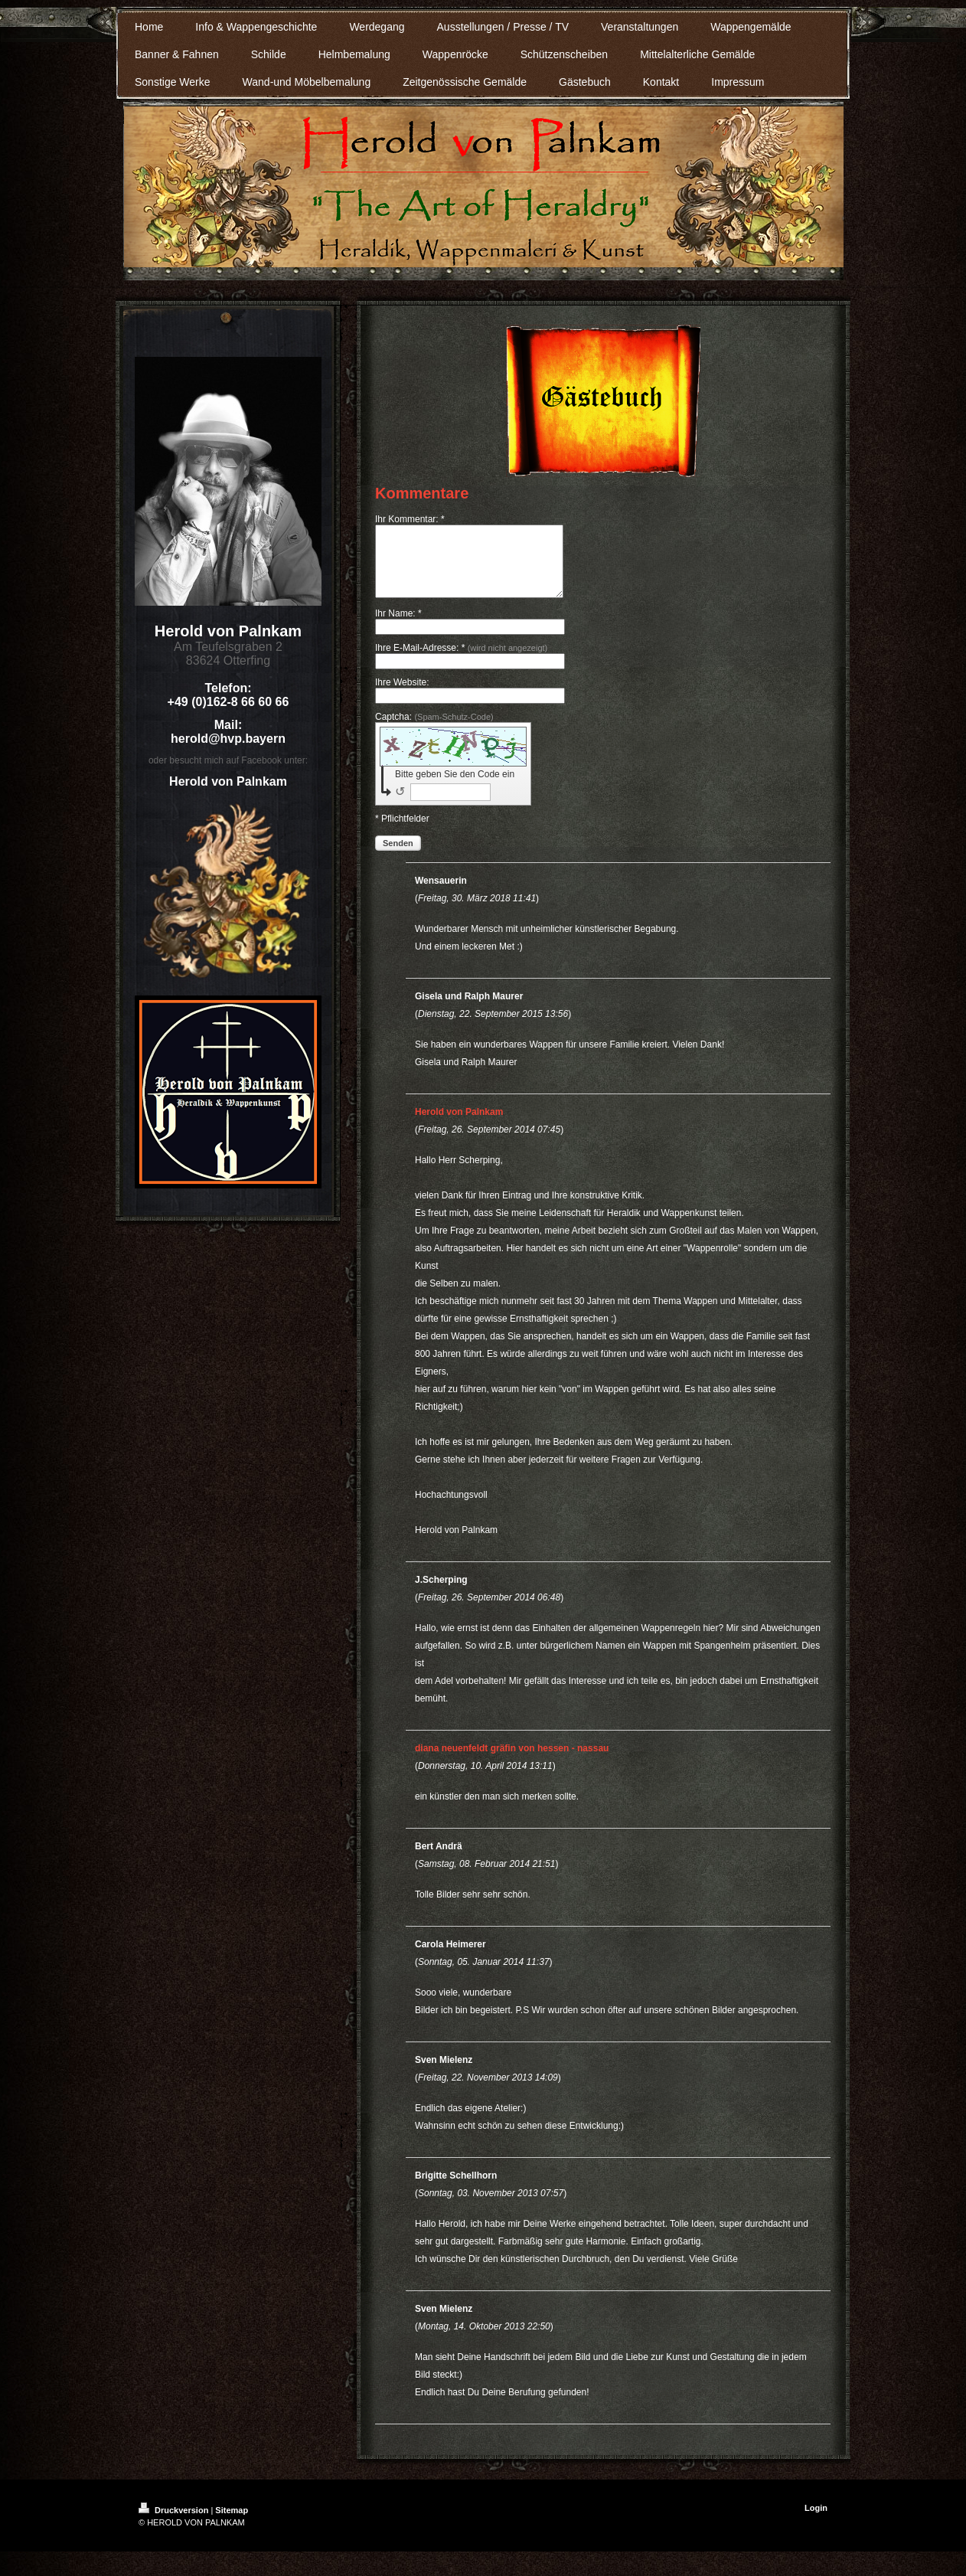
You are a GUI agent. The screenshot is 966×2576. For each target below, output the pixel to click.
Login (815, 2521)
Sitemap (231, 2524)
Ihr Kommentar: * (410, 519)
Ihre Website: (402, 696)
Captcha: (434, 730)
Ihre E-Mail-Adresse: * (461, 661)
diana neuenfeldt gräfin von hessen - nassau (512, 1762)
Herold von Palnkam (459, 1125)
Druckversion (174, 2524)
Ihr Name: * (398, 627)
